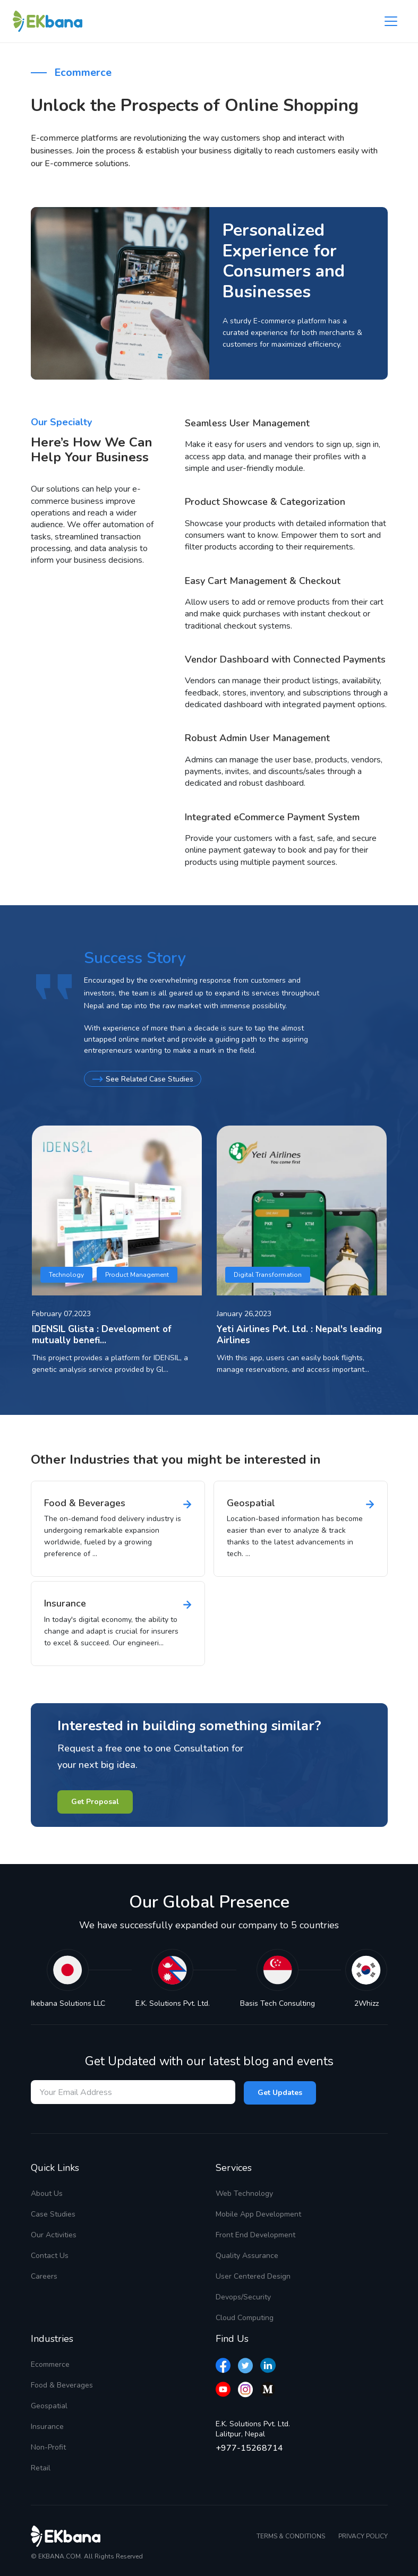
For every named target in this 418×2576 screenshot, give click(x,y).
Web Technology (244, 2193)
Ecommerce (50, 2364)
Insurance (47, 2426)
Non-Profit (48, 2447)
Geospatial (49, 2405)
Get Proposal (95, 1801)
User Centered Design (253, 2276)
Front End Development (255, 2234)
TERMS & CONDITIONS (291, 2535)
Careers (44, 2276)
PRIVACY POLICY (363, 2535)
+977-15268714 (249, 2447)
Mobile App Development (258, 2214)
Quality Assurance (247, 2255)
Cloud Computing (245, 2317)
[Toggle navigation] (391, 21)
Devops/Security (243, 2296)
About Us (47, 2193)
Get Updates (280, 2092)
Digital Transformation (268, 1274)
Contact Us (50, 2255)
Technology (66, 1274)
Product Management (137, 1274)
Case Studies (53, 2214)
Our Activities (53, 2234)
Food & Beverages (62, 2385)
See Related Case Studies (143, 1079)
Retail (40, 2467)
